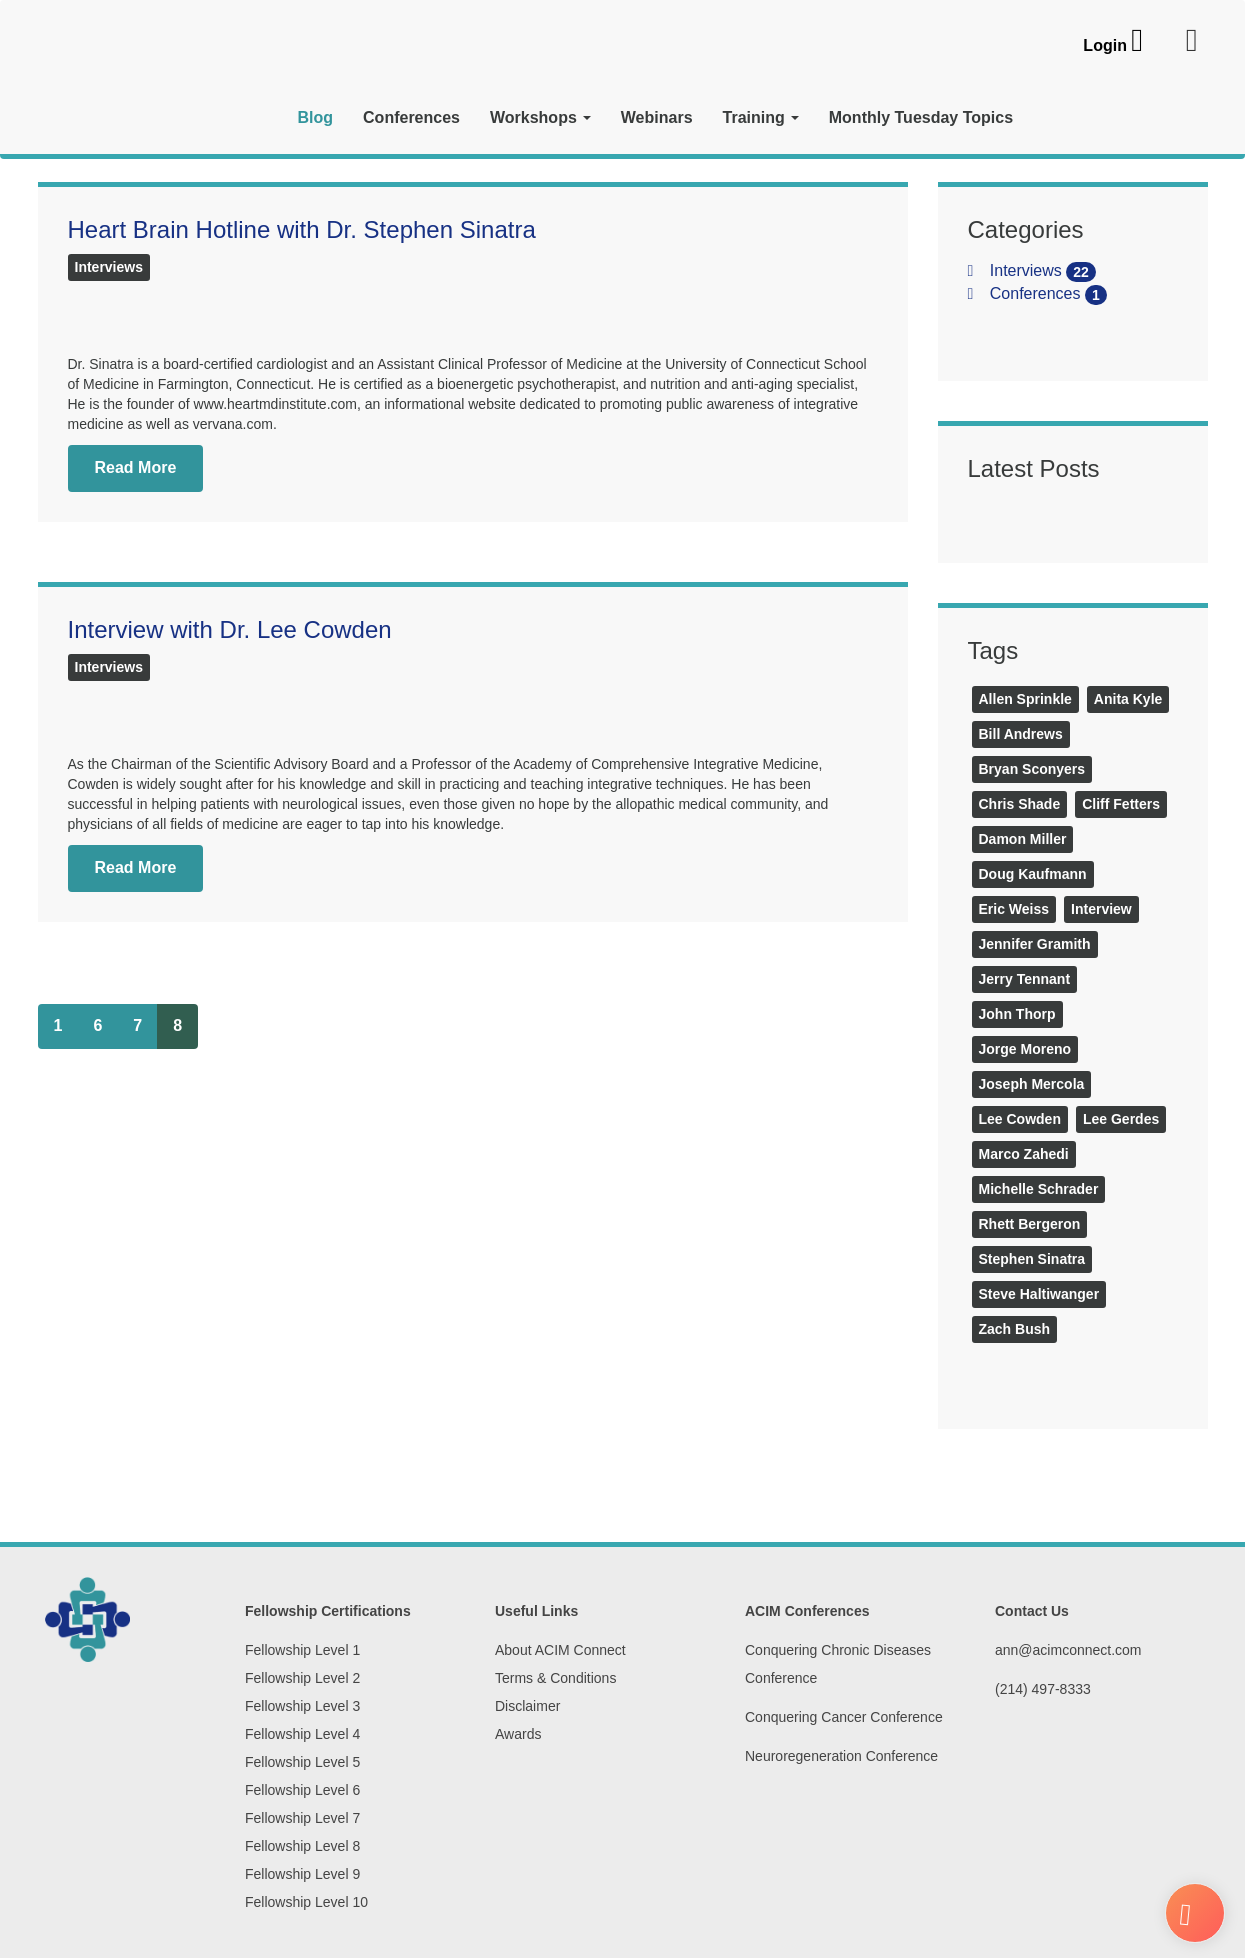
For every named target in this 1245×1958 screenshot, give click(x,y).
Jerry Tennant (1025, 979)
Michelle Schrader (1039, 1189)
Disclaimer (527, 1706)
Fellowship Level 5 (302, 1762)
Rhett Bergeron (1030, 1224)
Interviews (109, 267)
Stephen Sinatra (1032, 1259)
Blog (316, 117)
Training (761, 117)
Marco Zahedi (1024, 1154)
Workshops (540, 117)
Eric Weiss (1014, 909)
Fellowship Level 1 (302, 1650)
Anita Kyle (1128, 699)
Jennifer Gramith (1035, 944)
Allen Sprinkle (1025, 699)
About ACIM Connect (560, 1650)
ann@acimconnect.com (1068, 1650)
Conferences (411, 117)
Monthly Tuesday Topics (921, 117)
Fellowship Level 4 (302, 1734)
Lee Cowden (1020, 1119)
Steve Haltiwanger (1039, 1294)
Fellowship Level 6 (302, 1790)
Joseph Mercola (1032, 1084)
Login (1105, 45)
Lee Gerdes (1121, 1119)
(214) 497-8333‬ (1043, 1689)
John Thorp (1017, 1014)
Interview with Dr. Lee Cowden (230, 629)
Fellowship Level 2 (302, 1678)
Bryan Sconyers (1032, 769)
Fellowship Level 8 (302, 1846)
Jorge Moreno (1025, 1049)
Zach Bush (1015, 1329)
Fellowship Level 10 (306, 1902)
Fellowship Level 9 (302, 1874)
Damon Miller (1023, 839)
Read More (136, 467)
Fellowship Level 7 (302, 1818)
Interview (1101, 909)
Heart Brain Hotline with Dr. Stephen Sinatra (302, 229)
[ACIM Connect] (153, 87)
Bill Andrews (1021, 734)
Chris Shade (1020, 804)
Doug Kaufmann (1033, 874)
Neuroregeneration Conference (841, 1756)
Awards (518, 1734)
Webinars (657, 117)
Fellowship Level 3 (302, 1706)
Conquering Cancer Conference (844, 1717)
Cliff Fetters (1121, 804)
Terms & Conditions (555, 1678)
